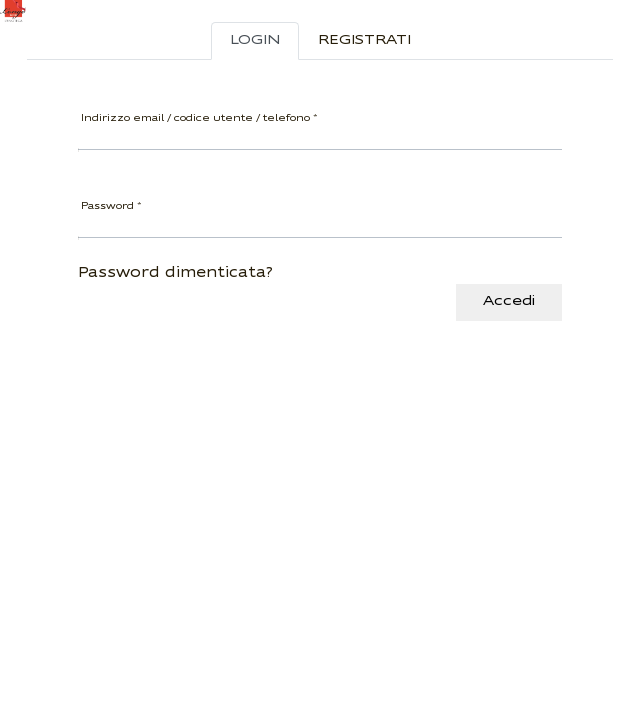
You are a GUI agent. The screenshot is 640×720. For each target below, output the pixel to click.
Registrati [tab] (364, 40)
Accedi (509, 301)
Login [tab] (255, 40)
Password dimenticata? (175, 273)
